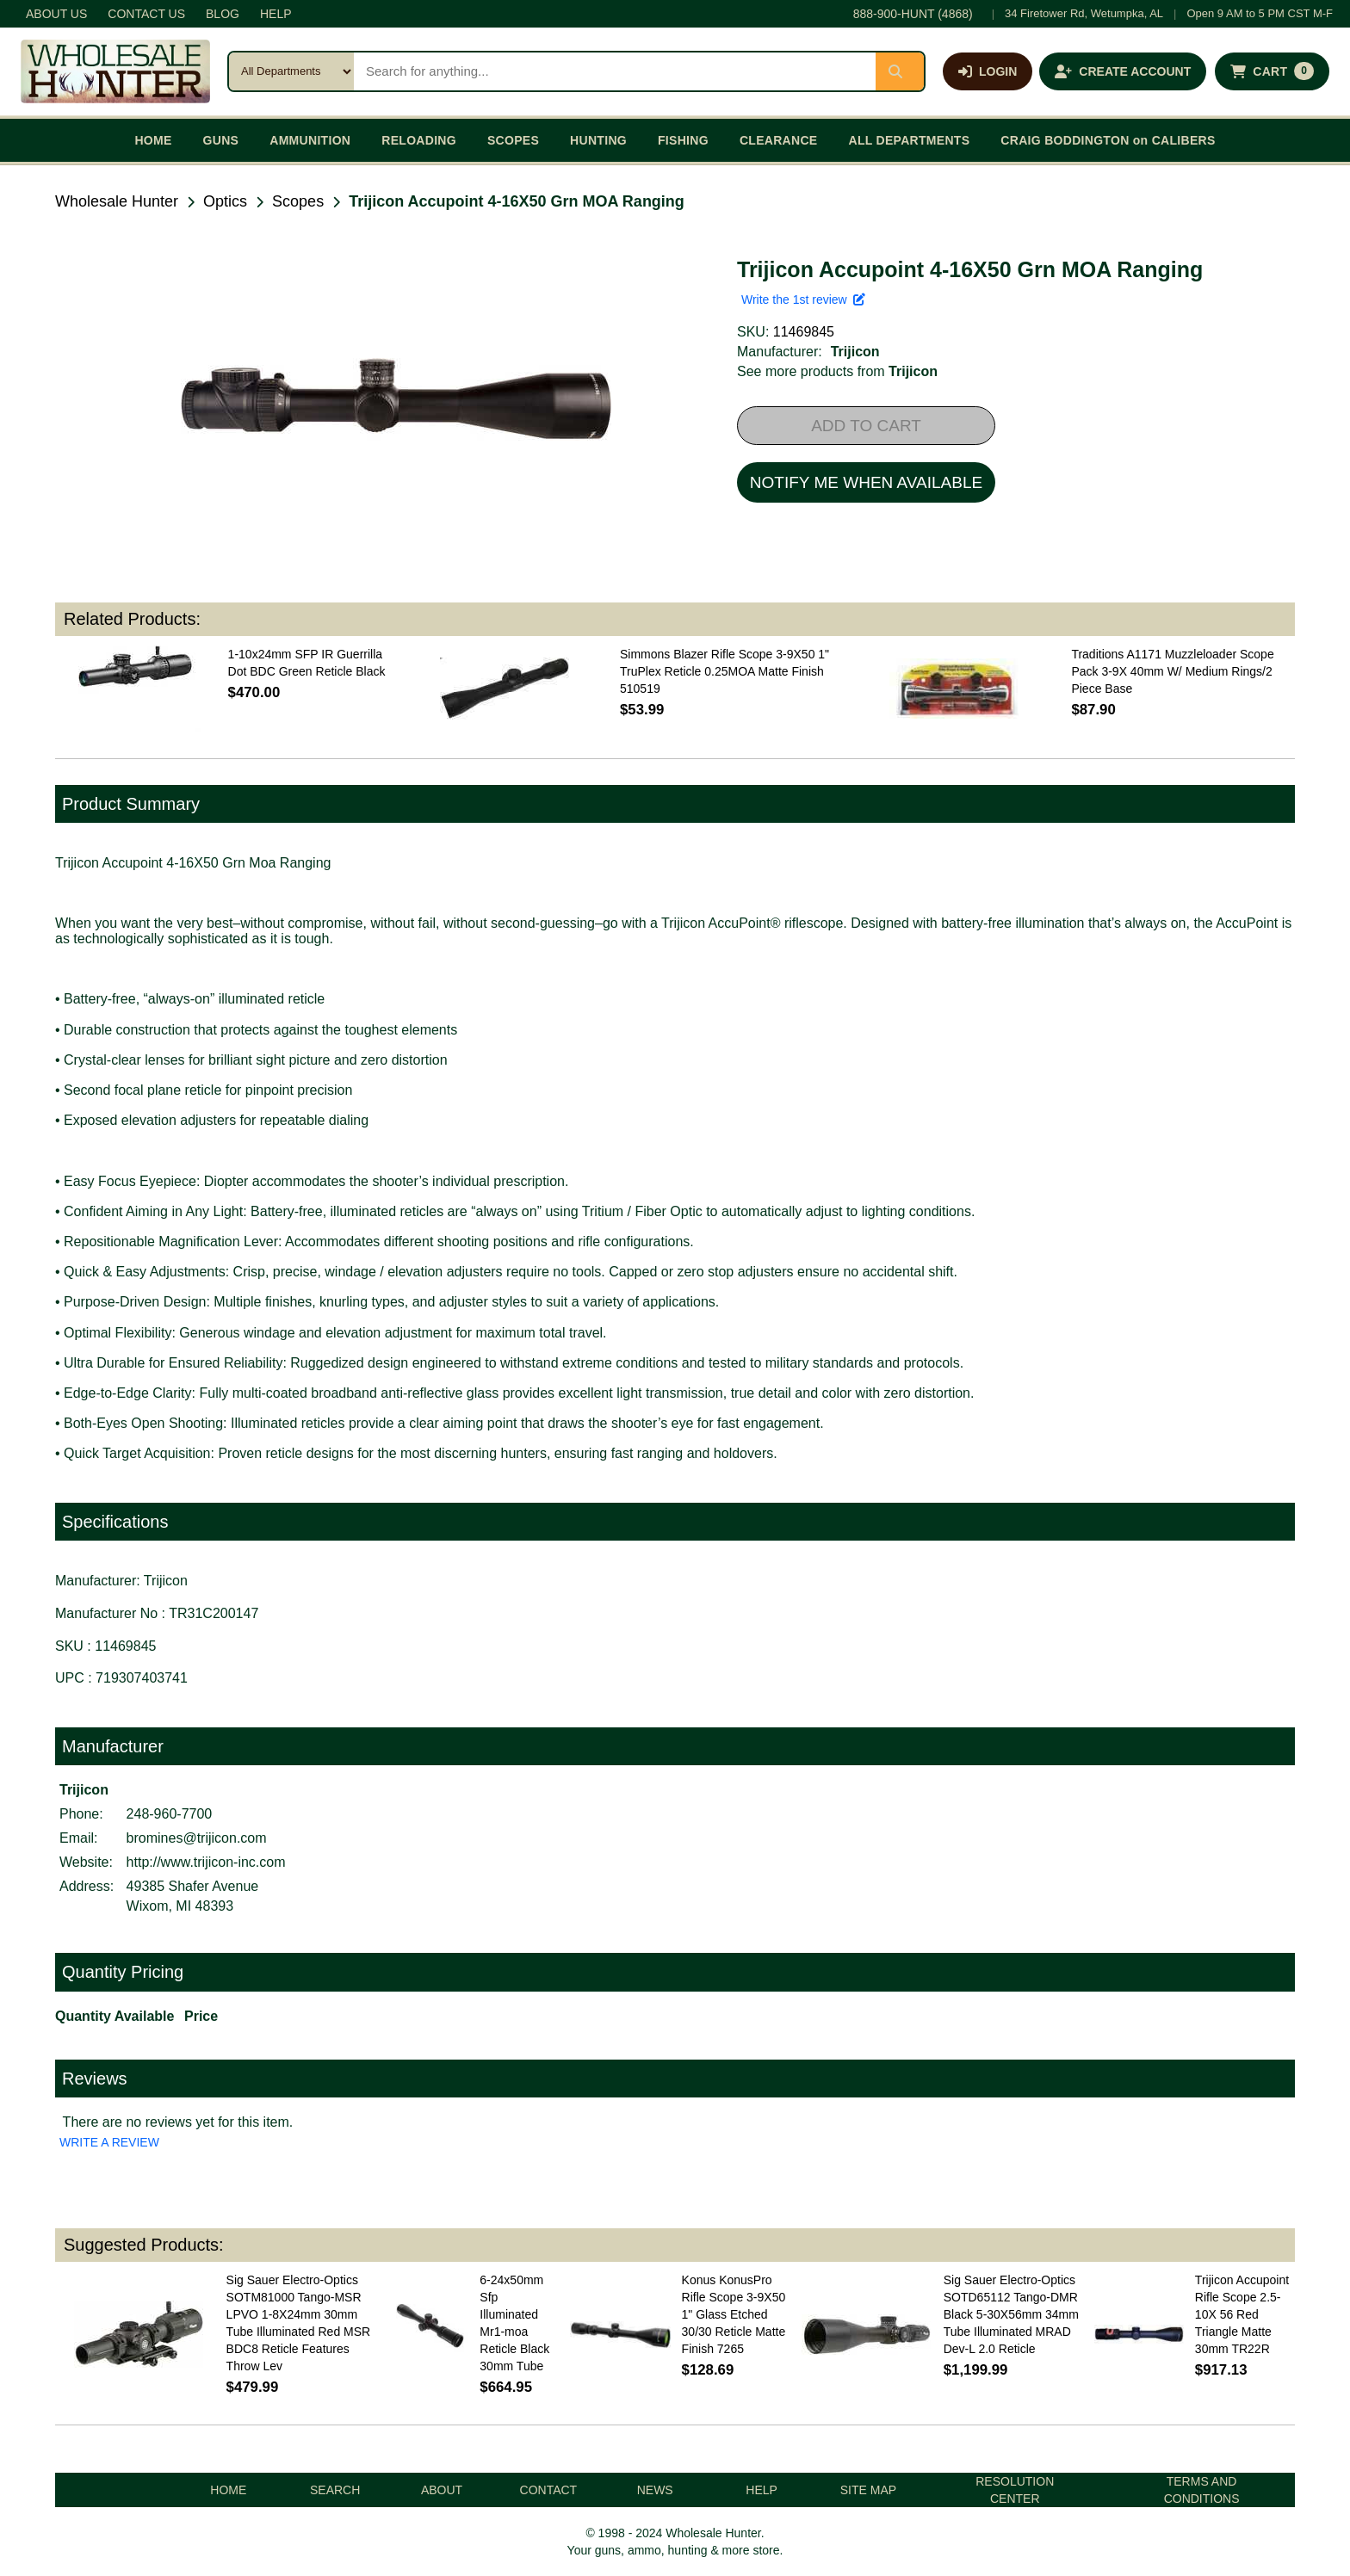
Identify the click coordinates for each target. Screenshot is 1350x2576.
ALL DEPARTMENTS (908, 140)
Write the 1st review (803, 299)
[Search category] (291, 71)
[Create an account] (1122, 71)
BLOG (222, 14)
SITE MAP (868, 2490)
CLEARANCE (779, 140)
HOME (152, 140)
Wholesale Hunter (116, 201)
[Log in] (987, 71)
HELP (276, 14)
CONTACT (549, 2490)
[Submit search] (900, 71)
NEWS (655, 2490)
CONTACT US (146, 14)
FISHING (683, 140)
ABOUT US (56, 14)
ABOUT (441, 2490)
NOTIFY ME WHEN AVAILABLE (866, 482)
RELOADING (418, 140)
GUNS (221, 140)
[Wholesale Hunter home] (115, 71)
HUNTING (598, 140)
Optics (225, 201)
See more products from (837, 371)
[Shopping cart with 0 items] (1272, 71)
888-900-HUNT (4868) (913, 14)
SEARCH (335, 2490)
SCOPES (513, 140)
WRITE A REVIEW (109, 2142)
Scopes (298, 201)
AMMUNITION (309, 140)
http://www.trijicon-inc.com (206, 1862)
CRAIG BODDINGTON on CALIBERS (1107, 140)
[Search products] (615, 71)
